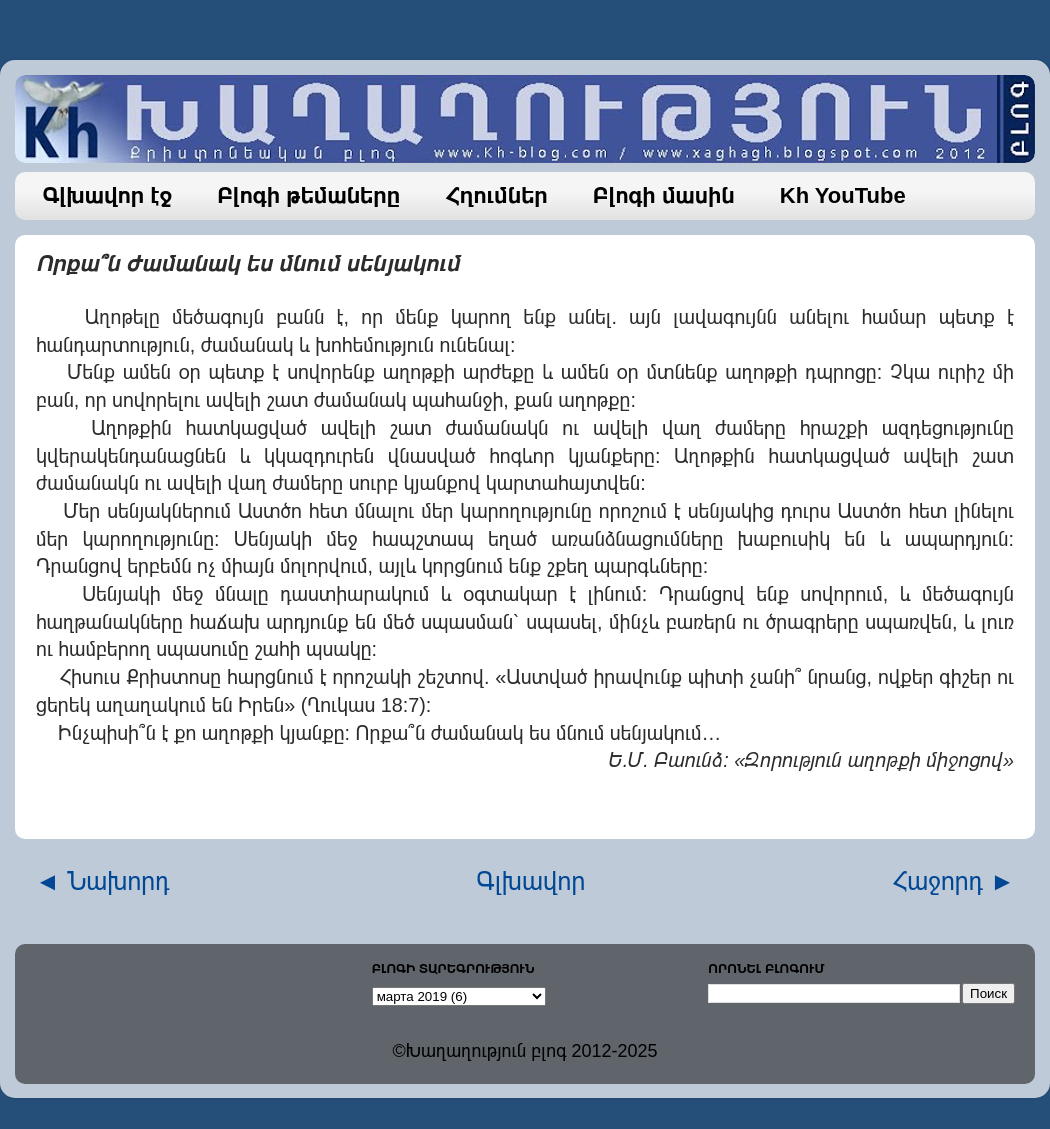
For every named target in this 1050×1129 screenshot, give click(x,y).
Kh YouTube (843, 195)
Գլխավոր (531, 881)
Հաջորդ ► (953, 881)
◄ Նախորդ (102, 881)
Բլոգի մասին (664, 195)
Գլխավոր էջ (108, 195)
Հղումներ (496, 195)
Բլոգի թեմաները (308, 195)
